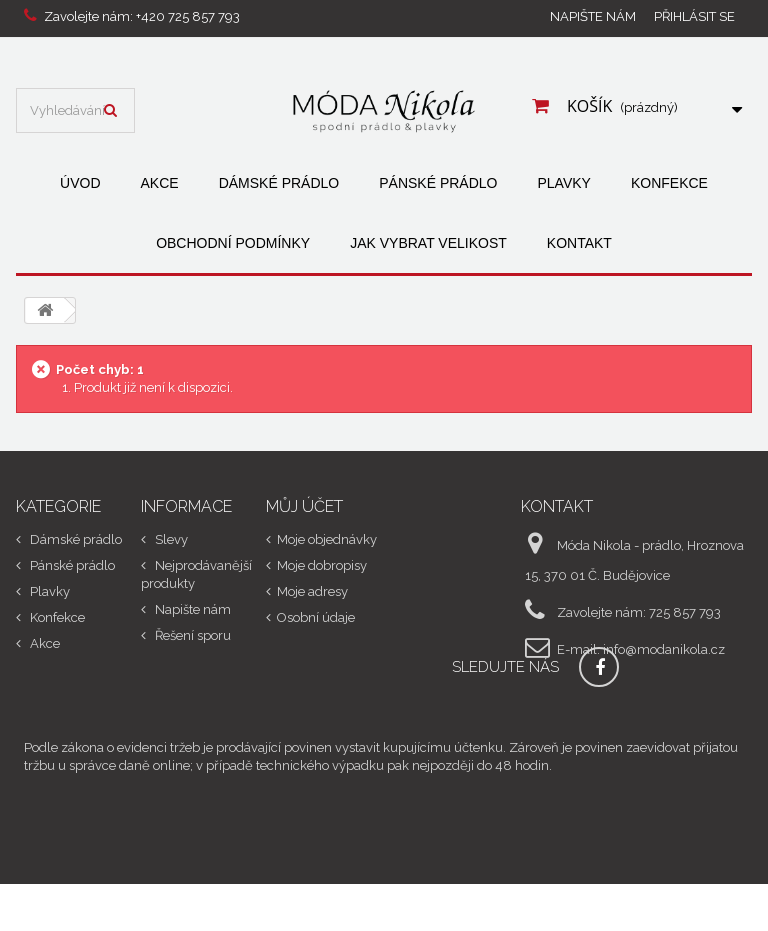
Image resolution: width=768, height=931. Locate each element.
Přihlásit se (694, 16)
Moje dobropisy (322, 565)
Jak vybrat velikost (428, 243)
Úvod (80, 183)
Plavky (563, 183)
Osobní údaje (316, 617)
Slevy (170, 539)
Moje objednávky (327, 539)
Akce (160, 183)
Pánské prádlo (438, 183)
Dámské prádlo (279, 183)
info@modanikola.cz (664, 649)
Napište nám (593, 16)
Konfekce (669, 183)
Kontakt (579, 243)
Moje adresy (312, 591)
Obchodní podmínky (233, 243)
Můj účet (304, 506)
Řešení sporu (191, 635)
